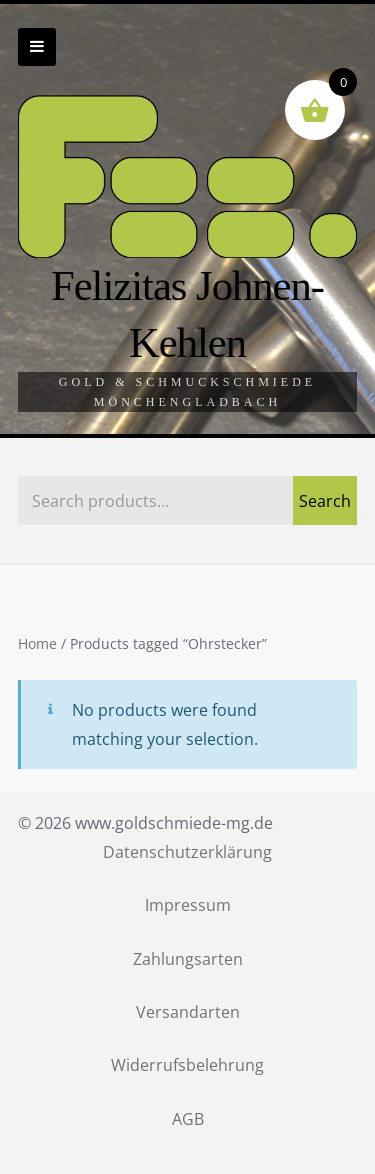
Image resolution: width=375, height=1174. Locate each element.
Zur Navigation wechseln (37, 47)
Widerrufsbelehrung (187, 1065)
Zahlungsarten (188, 959)
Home (37, 644)
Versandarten (188, 1012)
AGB (188, 1119)
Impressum (188, 905)
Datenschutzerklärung (187, 852)
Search (325, 501)
